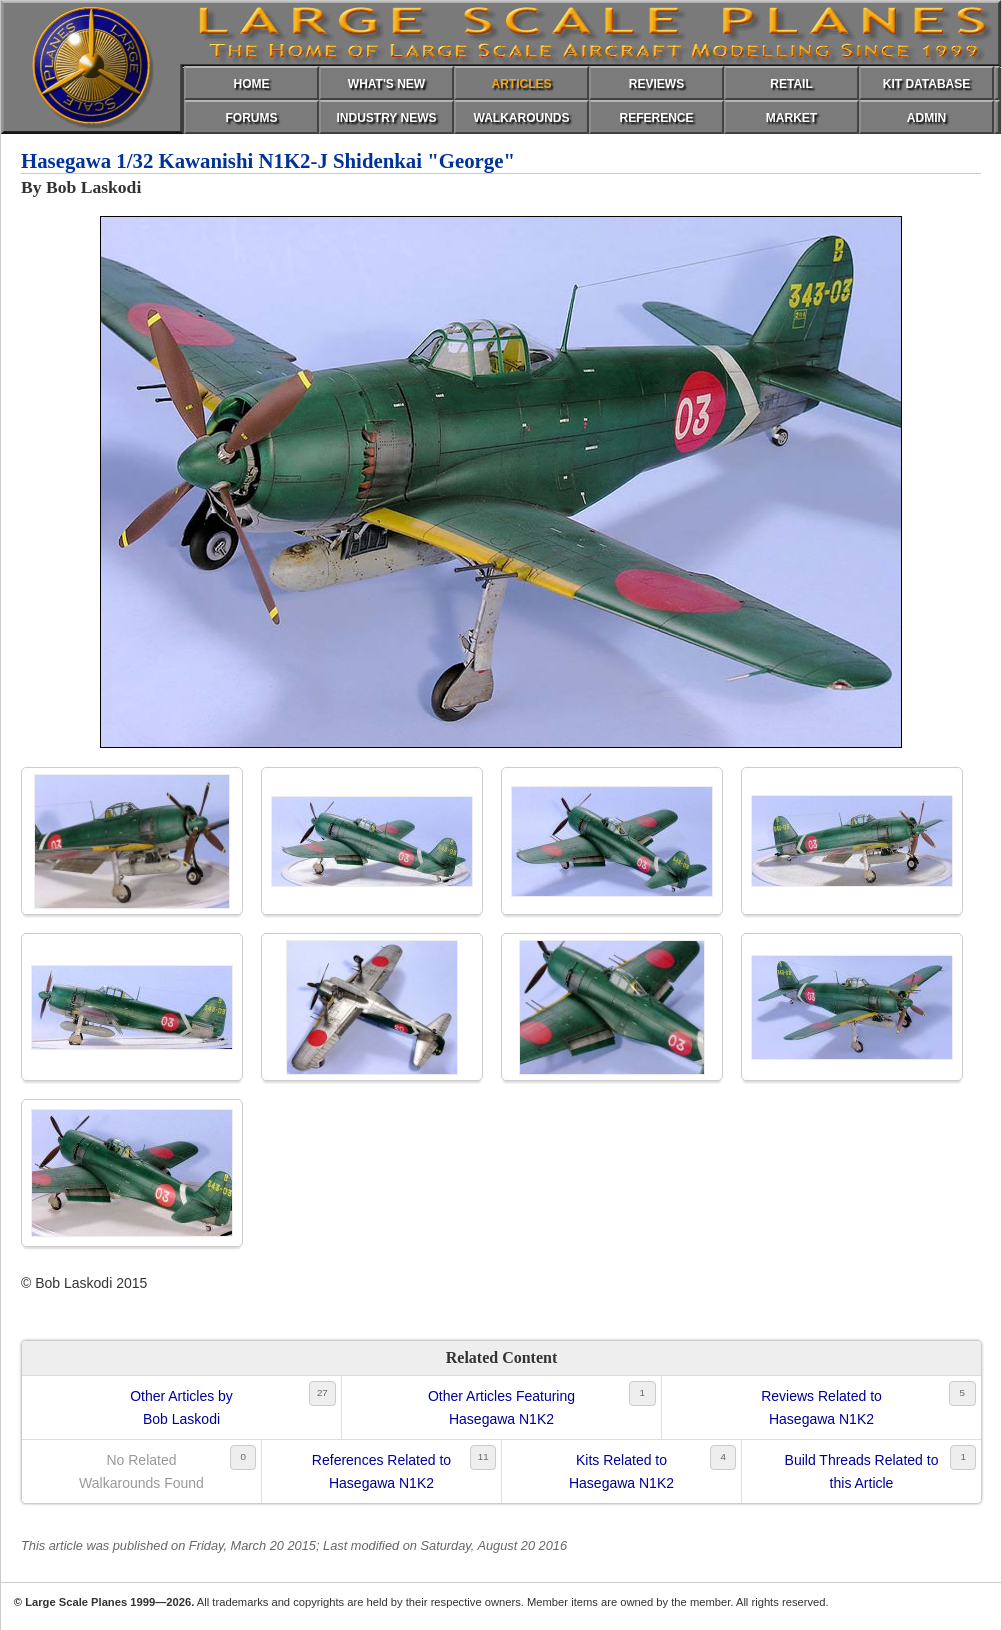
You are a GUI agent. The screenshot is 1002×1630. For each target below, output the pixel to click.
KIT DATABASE (927, 84)
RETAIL (791, 84)
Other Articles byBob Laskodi (181, 1407)
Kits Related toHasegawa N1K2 (621, 1471)
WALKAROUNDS (522, 118)
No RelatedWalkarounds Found (141, 1471)
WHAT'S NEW (386, 84)
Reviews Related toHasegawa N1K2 (821, 1407)
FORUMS (252, 118)
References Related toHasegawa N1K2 (381, 1471)
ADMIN (926, 118)
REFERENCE (656, 118)
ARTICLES (522, 84)
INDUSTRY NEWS (386, 118)
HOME (252, 84)
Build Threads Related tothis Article (862, 1471)
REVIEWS (656, 84)
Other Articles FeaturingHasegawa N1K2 (501, 1407)
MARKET (791, 118)
